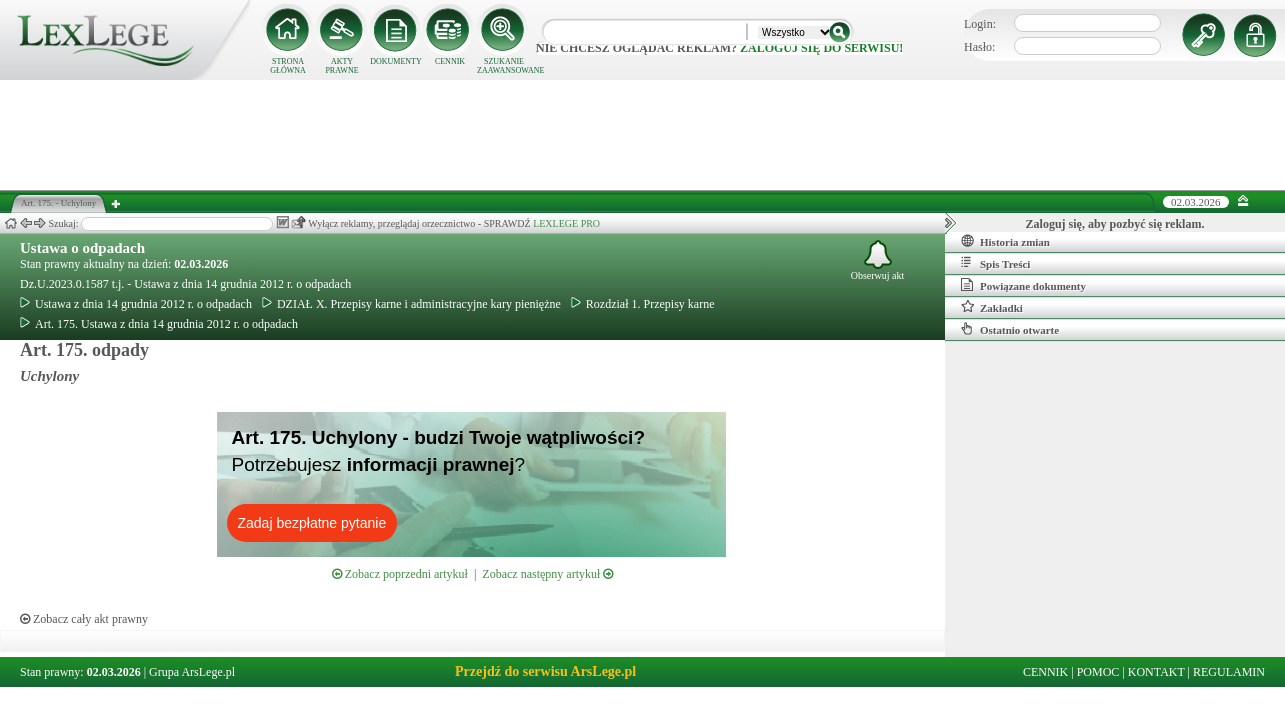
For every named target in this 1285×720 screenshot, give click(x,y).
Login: (980, 24)
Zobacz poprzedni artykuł (400, 574)
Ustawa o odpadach (82, 248)
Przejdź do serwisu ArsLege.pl (545, 671)
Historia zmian (1005, 241)
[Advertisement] (643, 135)
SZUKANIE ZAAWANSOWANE (504, 66)
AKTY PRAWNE (341, 66)
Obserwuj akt (878, 260)
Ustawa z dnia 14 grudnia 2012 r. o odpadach (136, 304)
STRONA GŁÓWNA (288, 66)
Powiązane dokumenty (1023, 285)
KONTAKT (1156, 672)
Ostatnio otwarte (1010, 329)
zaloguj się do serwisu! (821, 48)
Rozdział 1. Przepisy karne (643, 304)
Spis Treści (995, 263)
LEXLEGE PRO (566, 223)
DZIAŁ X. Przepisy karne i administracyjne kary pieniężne (411, 304)
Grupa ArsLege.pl (192, 672)
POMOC (1098, 672)
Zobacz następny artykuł (547, 574)
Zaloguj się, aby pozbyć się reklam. (1115, 224)
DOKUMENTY (396, 61)
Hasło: (979, 47)
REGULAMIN (1229, 672)
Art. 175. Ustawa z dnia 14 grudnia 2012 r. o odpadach (159, 324)
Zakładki (992, 307)
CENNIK (450, 61)
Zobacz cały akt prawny (84, 619)
